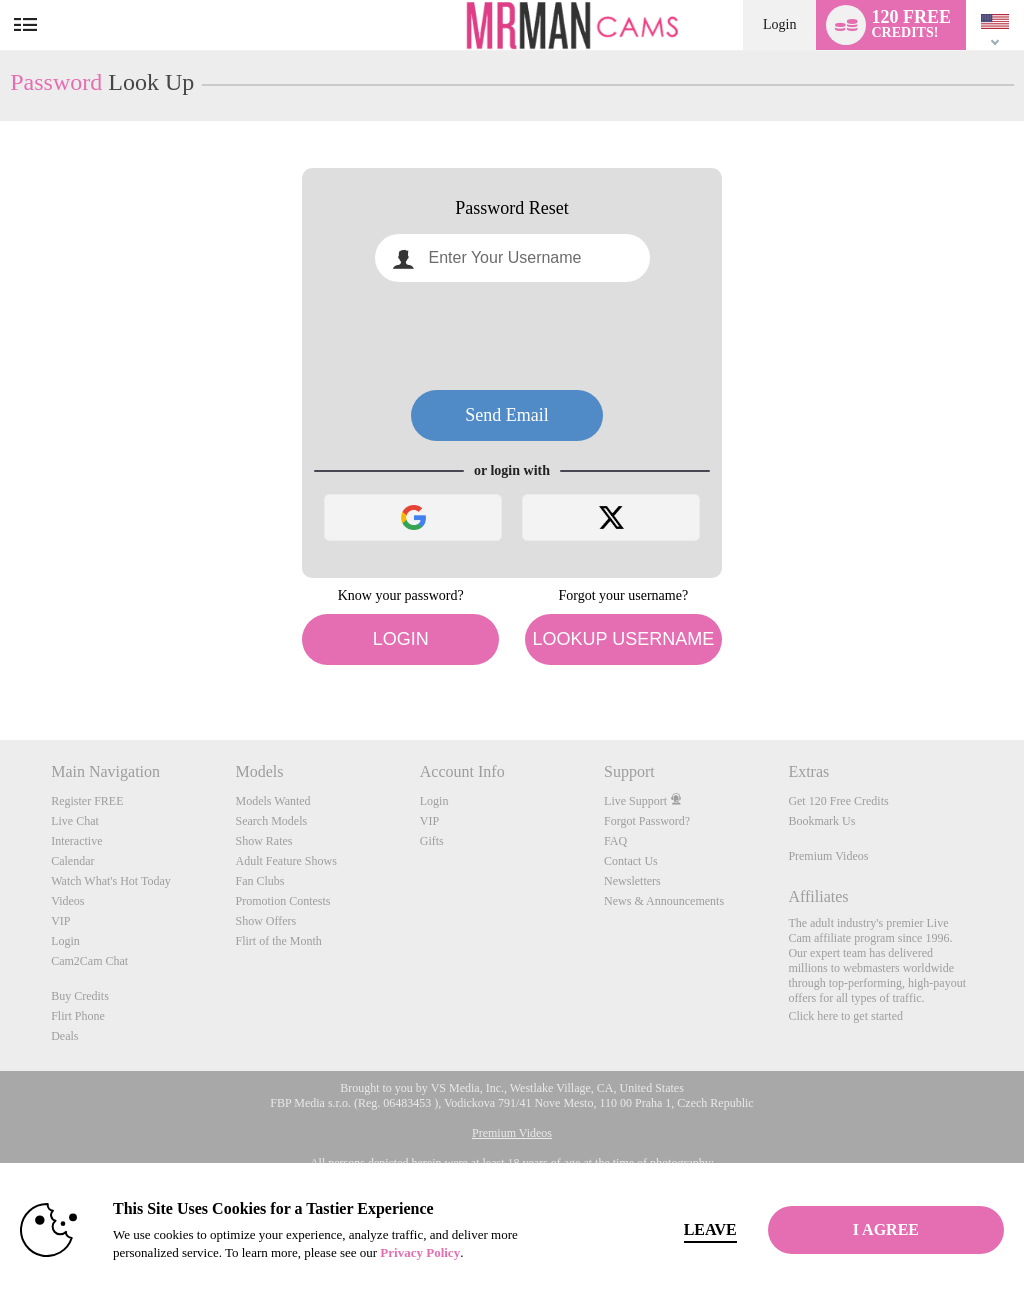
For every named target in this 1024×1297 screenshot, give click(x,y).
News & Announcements (664, 901)
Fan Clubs (259, 881)
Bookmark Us (821, 821)
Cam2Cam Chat (89, 961)
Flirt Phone (78, 1016)
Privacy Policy (420, 1252)
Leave (710, 1229)
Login (779, 24)
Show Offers (265, 921)
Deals (64, 1036)
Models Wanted (272, 801)
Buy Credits (80, 996)
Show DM (0, 665)
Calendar (72, 861)
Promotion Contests (282, 901)
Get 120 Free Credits (838, 801)
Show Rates (263, 841)
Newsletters (632, 881)
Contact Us (631, 861)
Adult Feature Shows (285, 861)
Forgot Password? (647, 821)
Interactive (76, 841)
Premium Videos (828, 856)
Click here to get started (845, 1016)
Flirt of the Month (278, 941)
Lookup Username (623, 639)
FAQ (615, 841)
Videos (67, 901)
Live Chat (75, 821)
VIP (60, 921)
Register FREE (87, 801)
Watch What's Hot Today (111, 881)
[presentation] (512, 336)
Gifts (432, 841)
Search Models (271, 821)
